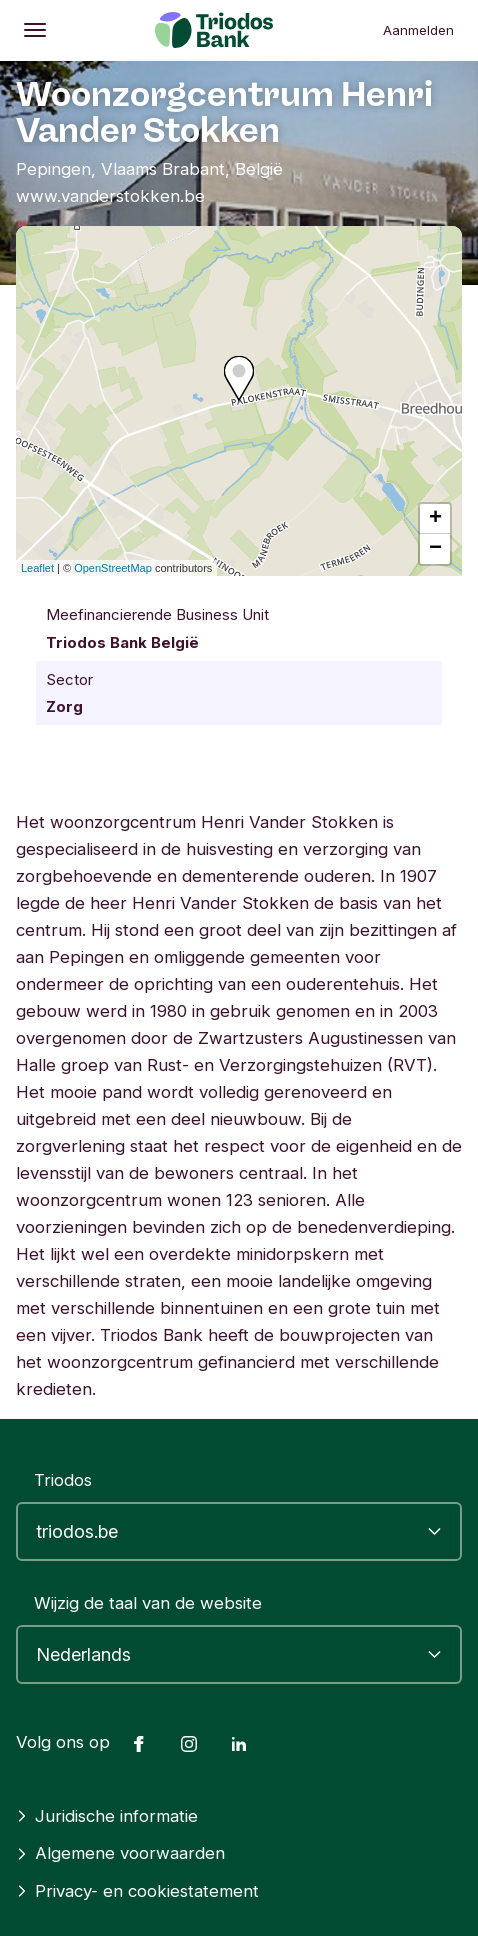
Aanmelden (418, 30)
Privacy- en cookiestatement (137, 1891)
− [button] (435, 549)
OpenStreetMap (113, 568)
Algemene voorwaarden (120, 1853)
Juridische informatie (107, 1816)
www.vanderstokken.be (110, 196)
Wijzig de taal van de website (148, 1603)
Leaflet (37, 568)
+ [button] (435, 519)
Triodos (63, 1480)
